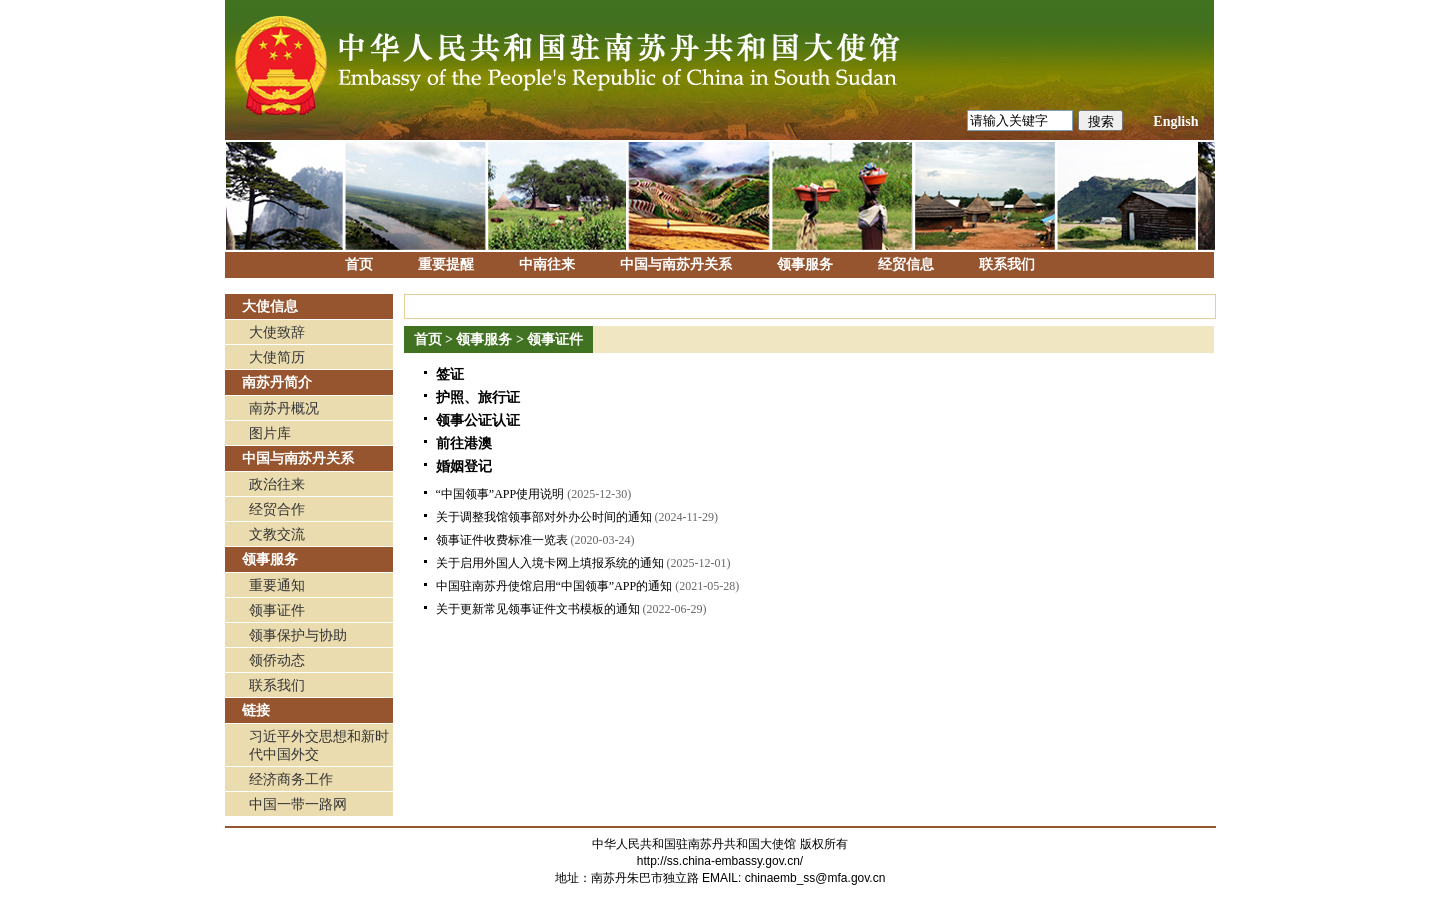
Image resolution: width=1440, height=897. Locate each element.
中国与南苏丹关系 (676, 264)
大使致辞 (277, 332)
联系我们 (1007, 264)
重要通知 (277, 585)
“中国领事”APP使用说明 (500, 494)
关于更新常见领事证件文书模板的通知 (538, 609)
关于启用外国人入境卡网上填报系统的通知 (550, 563)
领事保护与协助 (298, 635)
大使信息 (270, 306)
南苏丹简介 (277, 382)
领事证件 (277, 610)
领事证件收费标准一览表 (502, 540)
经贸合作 (277, 509)
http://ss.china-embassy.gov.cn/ (720, 861)
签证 (450, 374)
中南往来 (547, 264)
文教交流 (277, 534)
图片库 (270, 433)
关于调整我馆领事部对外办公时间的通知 (544, 517)
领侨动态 (277, 660)
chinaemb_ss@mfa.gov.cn (815, 878)
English (1175, 121)
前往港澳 (464, 443)
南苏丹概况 (284, 408)
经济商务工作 (291, 779)
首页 (359, 264)
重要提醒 (446, 264)
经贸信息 (906, 264)
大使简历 (277, 357)
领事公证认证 (478, 420)
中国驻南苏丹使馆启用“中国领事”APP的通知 (554, 586)
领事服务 (805, 264)
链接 (256, 710)
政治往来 (277, 484)
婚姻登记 (464, 466)
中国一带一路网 (298, 804)
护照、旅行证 (478, 397)
